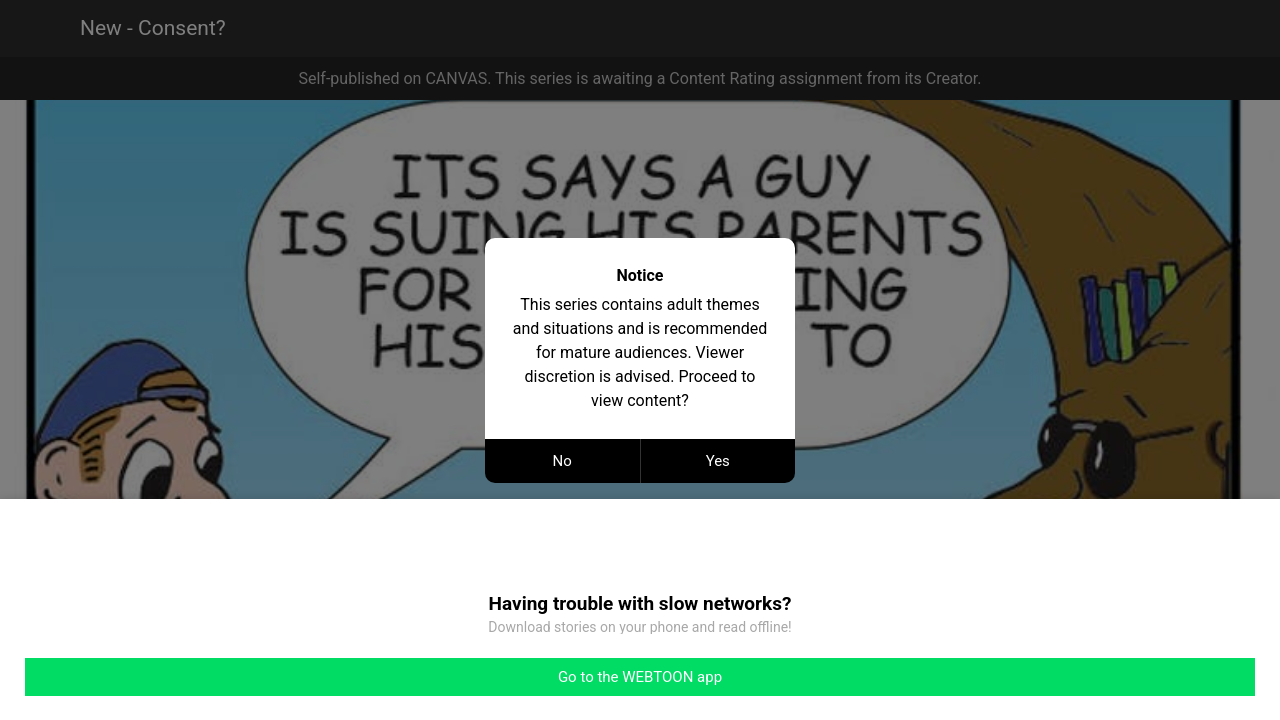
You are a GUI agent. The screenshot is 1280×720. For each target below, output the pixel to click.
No (562, 461)
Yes (718, 461)
